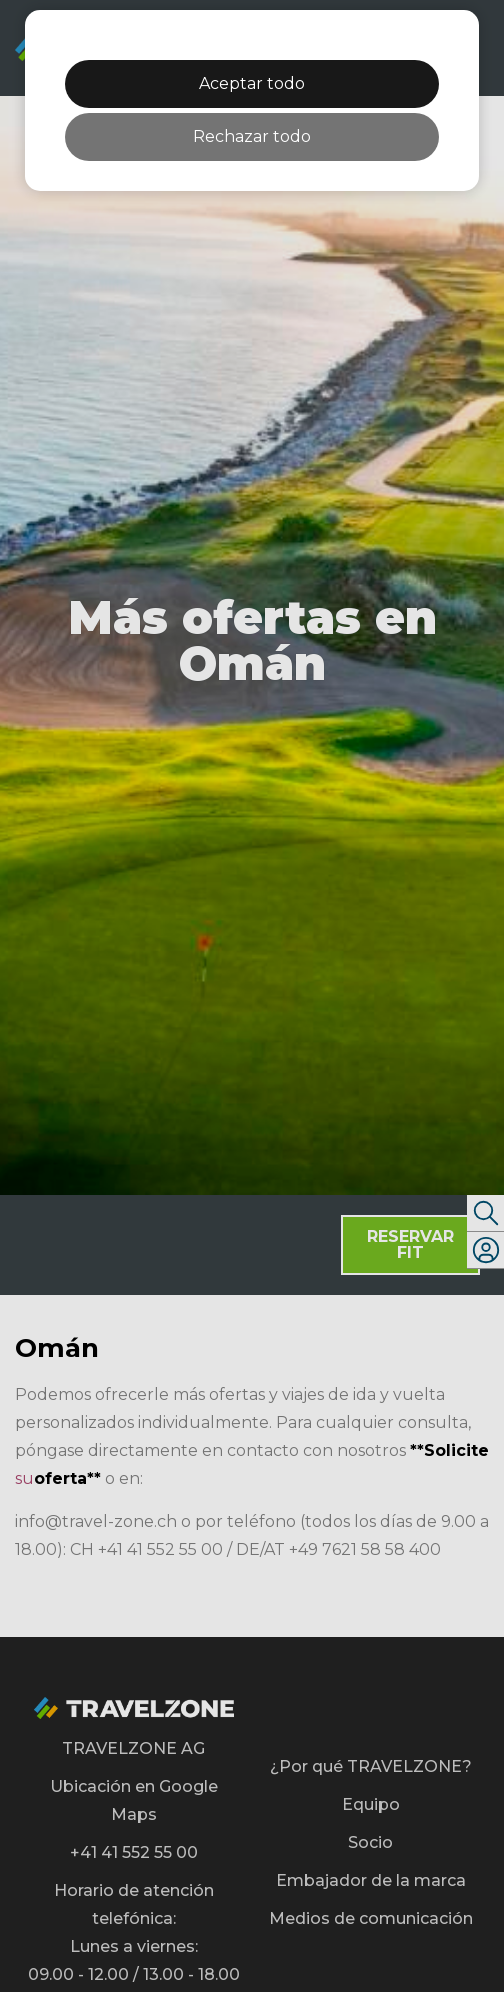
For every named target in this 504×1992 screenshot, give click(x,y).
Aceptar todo (252, 83)
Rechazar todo (252, 136)
